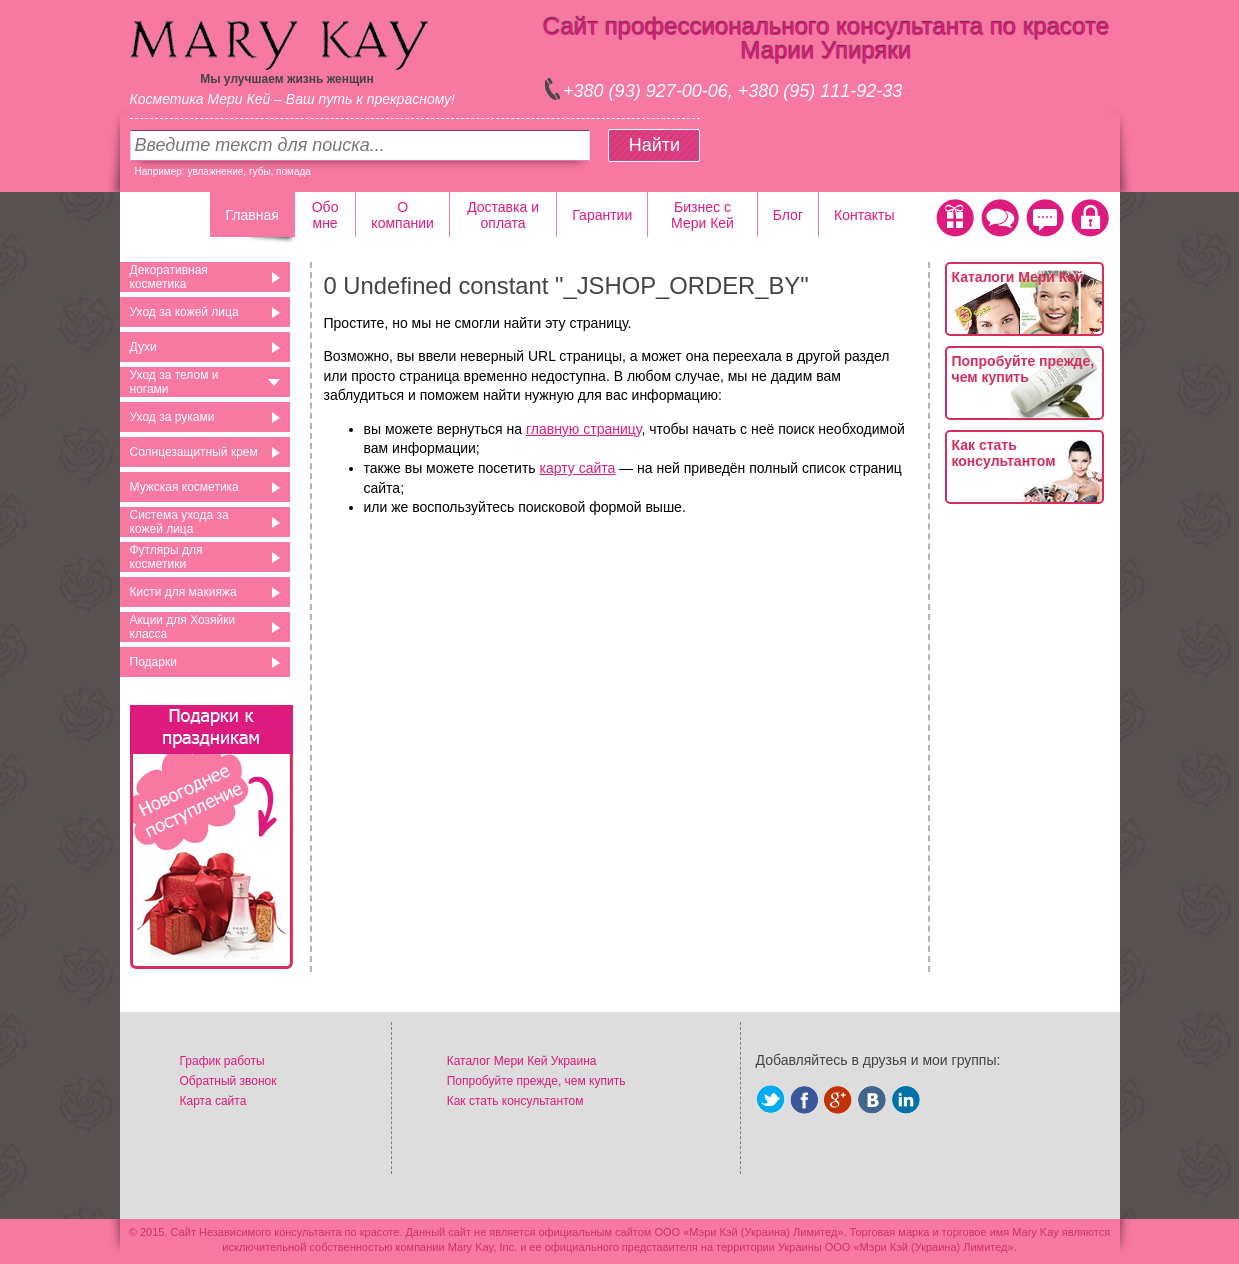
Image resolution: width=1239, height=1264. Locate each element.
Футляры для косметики (166, 557)
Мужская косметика (184, 487)
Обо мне (325, 215)
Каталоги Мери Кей (1018, 277)
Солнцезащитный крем (194, 452)
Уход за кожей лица (184, 312)
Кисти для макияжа (183, 592)
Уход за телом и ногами (174, 382)
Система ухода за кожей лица (179, 522)
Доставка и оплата (503, 215)
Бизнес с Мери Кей (702, 215)
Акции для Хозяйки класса (183, 627)
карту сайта (577, 468)
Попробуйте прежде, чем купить (1023, 369)
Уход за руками (172, 417)
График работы (222, 1061)
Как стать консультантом (1004, 453)
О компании (402, 215)
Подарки (153, 662)
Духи (143, 347)
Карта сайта (213, 1101)
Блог (788, 215)
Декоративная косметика (169, 277)
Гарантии (602, 215)
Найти (654, 145)
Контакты (864, 215)
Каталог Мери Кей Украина (522, 1061)
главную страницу (583, 429)
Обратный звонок (228, 1081)
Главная (252, 215)
